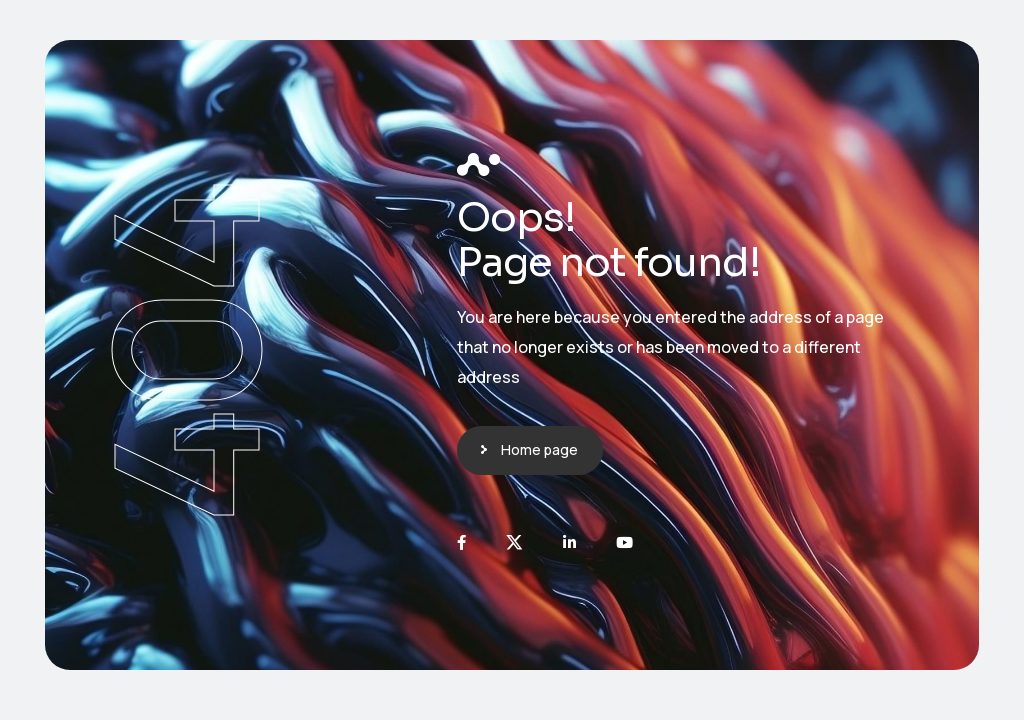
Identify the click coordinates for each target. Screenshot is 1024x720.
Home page (539, 449)
